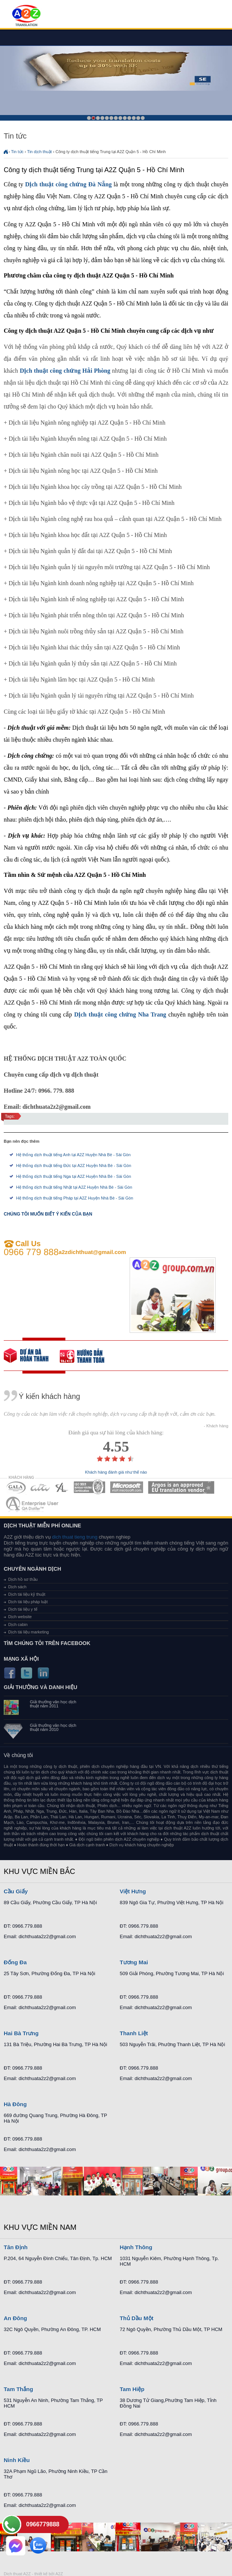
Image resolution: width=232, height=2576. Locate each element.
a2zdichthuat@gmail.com (92, 1252)
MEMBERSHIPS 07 (33, 1504)
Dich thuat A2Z (17, 2574)
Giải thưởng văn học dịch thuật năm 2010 (53, 1727)
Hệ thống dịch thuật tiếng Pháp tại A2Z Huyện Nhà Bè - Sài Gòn (74, 1198)
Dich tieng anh (26, 16)
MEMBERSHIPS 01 (16, 1487)
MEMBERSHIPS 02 (40, 1487)
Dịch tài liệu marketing (28, 1632)
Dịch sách (17, 1587)
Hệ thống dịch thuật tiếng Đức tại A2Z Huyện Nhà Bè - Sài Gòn (73, 1165)
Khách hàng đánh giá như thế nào (116, 1472)
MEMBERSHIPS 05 (126, 1487)
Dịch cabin (18, 1624)
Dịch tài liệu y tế (22, 1609)
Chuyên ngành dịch (32, 1569)
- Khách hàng (216, 1426)
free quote (32, 1355)
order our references (88, 1355)
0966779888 (42, 2524)
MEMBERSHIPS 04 (89, 1487)
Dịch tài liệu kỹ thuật (26, 1594)
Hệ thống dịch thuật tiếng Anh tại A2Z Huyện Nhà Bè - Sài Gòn (73, 1154)
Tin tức (17, 151)
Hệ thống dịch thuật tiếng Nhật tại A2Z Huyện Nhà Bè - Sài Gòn (74, 1187)
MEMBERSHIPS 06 (181, 1487)
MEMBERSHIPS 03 (62, 1487)
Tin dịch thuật (39, 151)
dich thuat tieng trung (74, 1537)
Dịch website (20, 1616)
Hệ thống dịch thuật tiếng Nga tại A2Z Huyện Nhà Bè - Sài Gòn (73, 1176)
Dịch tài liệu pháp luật (28, 1601)
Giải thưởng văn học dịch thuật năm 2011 (53, 1704)
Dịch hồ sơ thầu (23, 1579)
